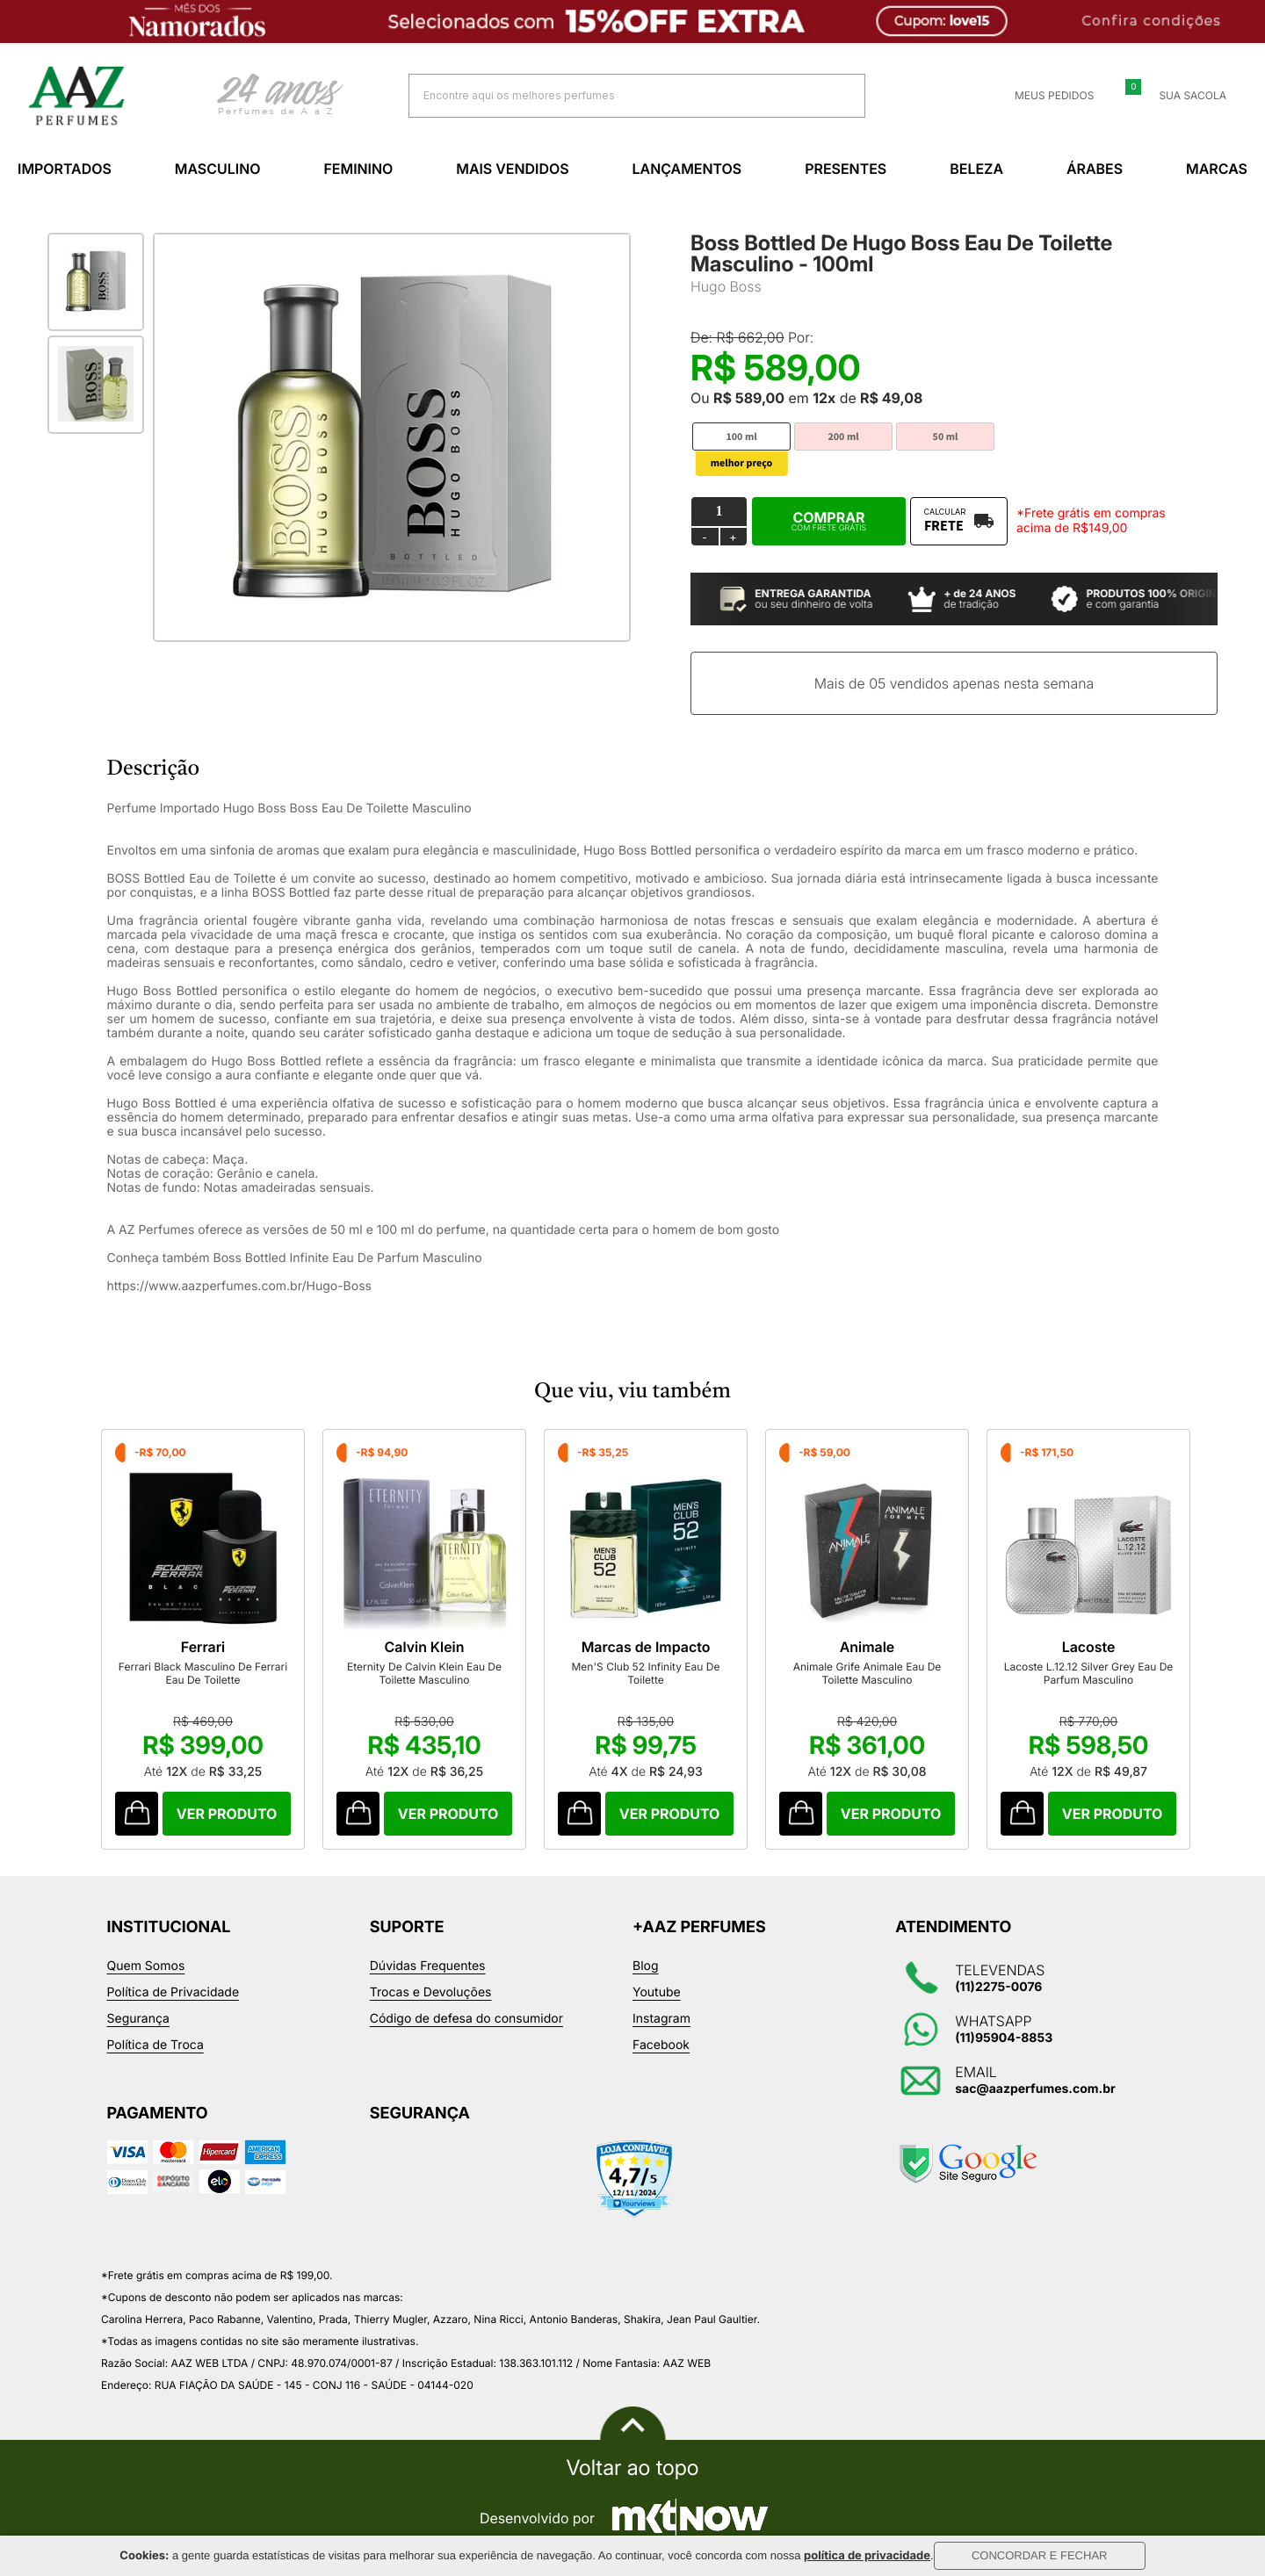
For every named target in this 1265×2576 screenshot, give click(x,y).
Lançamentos (687, 168)
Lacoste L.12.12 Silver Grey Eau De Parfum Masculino (1089, 1673)
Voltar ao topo (632, 2468)
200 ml (843, 436)
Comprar (829, 521)
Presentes (845, 168)
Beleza (976, 168)
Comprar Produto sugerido (136, 1814)
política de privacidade (867, 2556)
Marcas (1216, 168)
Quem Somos (146, 1966)
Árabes (1094, 168)
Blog (645, 1966)
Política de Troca (155, 2045)
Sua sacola (1182, 95)
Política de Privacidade (173, 1992)
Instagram (661, 2018)
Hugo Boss (726, 286)
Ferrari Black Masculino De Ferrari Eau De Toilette (203, 1673)
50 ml (945, 436)
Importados (65, 168)
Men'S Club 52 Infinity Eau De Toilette (646, 1673)
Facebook (661, 2045)
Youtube (656, 1992)
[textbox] (614, 95)
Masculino (218, 168)
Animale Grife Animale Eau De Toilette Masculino (867, 1673)
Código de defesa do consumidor (466, 2018)
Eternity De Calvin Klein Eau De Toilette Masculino (424, 1673)
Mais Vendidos (512, 168)
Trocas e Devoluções (431, 1992)
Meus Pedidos (1044, 95)
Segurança (138, 2018)
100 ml (741, 436)
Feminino (358, 168)
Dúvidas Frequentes (428, 1966)
